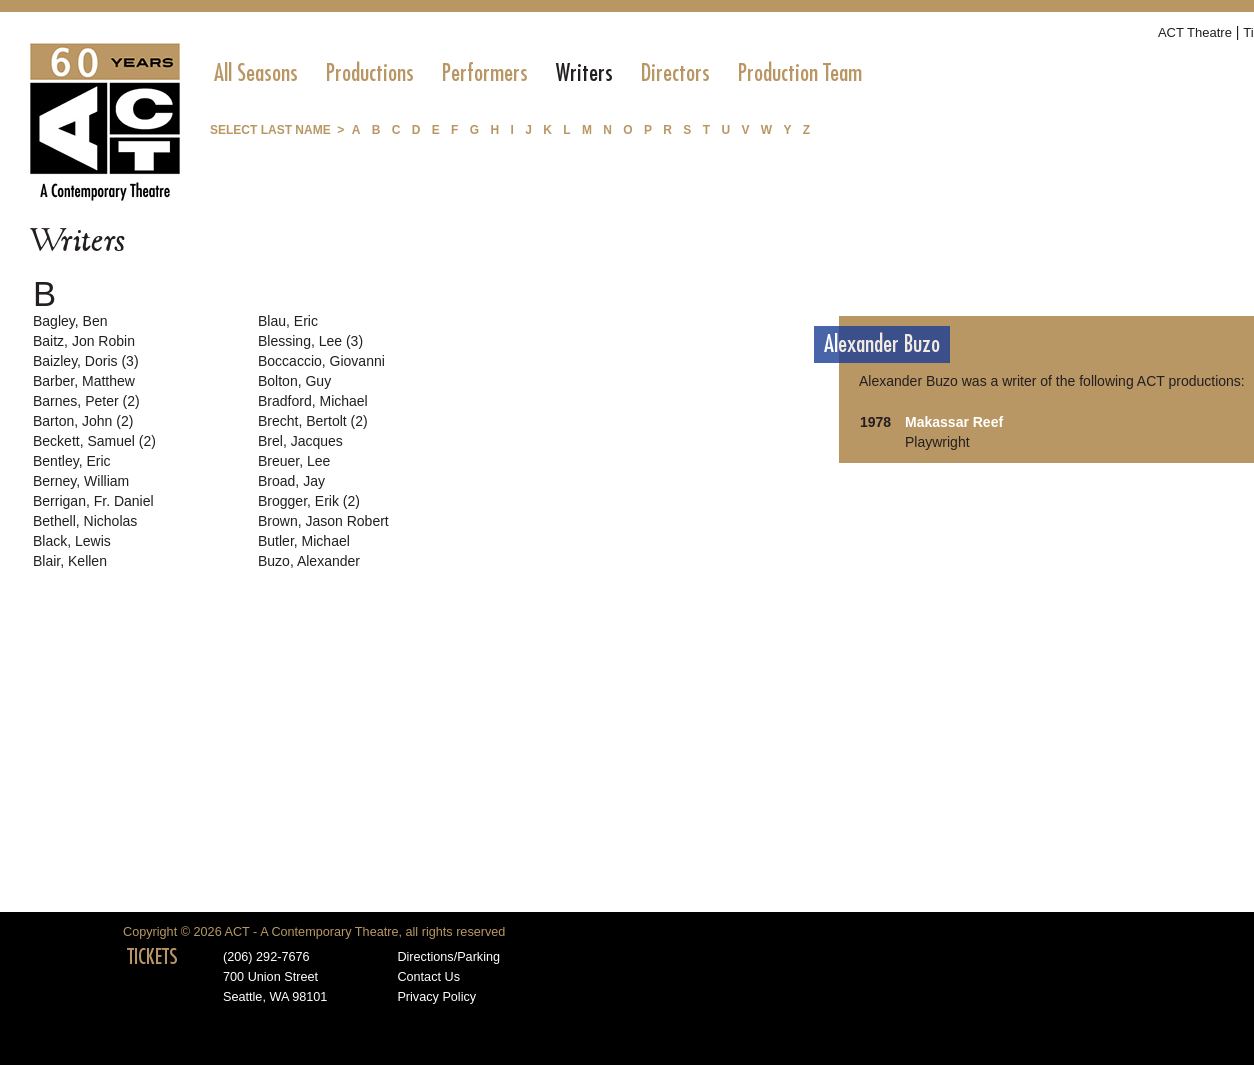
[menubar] (538, 73)
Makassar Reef (954, 422)
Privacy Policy (436, 997)
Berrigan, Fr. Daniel (93, 501)
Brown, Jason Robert (323, 521)
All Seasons (256, 73)
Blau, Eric (288, 321)
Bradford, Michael (313, 401)
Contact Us (428, 977)
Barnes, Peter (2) (86, 401)
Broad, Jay (291, 481)
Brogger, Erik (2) (309, 501)
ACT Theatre (1195, 32)
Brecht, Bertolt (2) (313, 421)
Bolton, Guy (294, 381)
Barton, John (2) (83, 421)
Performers (485, 73)
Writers (584, 73)
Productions (370, 73)
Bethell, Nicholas (85, 521)
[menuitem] (256, 73)
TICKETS (152, 957)
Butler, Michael (304, 541)
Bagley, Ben (70, 321)
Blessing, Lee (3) (310, 341)
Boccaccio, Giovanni (321, 361)
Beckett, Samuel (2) (94, 441)
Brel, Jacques (300, 441)
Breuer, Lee (294, 461)
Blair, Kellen (70, 561)
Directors (675, 73)
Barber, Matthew (84, 381)
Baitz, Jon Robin (84, 341)
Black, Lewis (72, 541)
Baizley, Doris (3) (86, 361)
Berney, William (81, 481)
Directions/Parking (448, 957)
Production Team (800, 73)
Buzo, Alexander (309, 561)
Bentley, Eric (72, 461)
